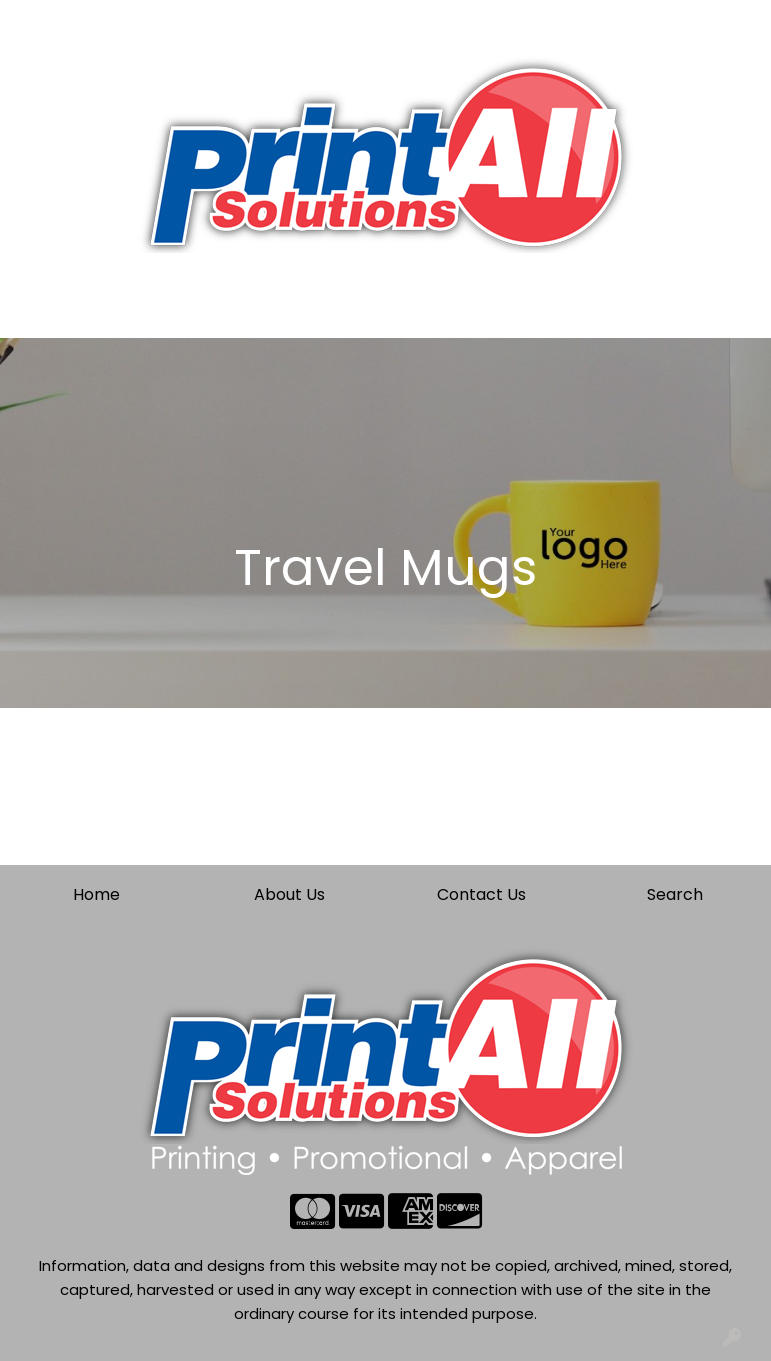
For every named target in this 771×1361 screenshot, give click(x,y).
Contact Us (209, 21)
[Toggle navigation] (31, 316)
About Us (115, 21)
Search (538, 21)
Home (42, 21)
